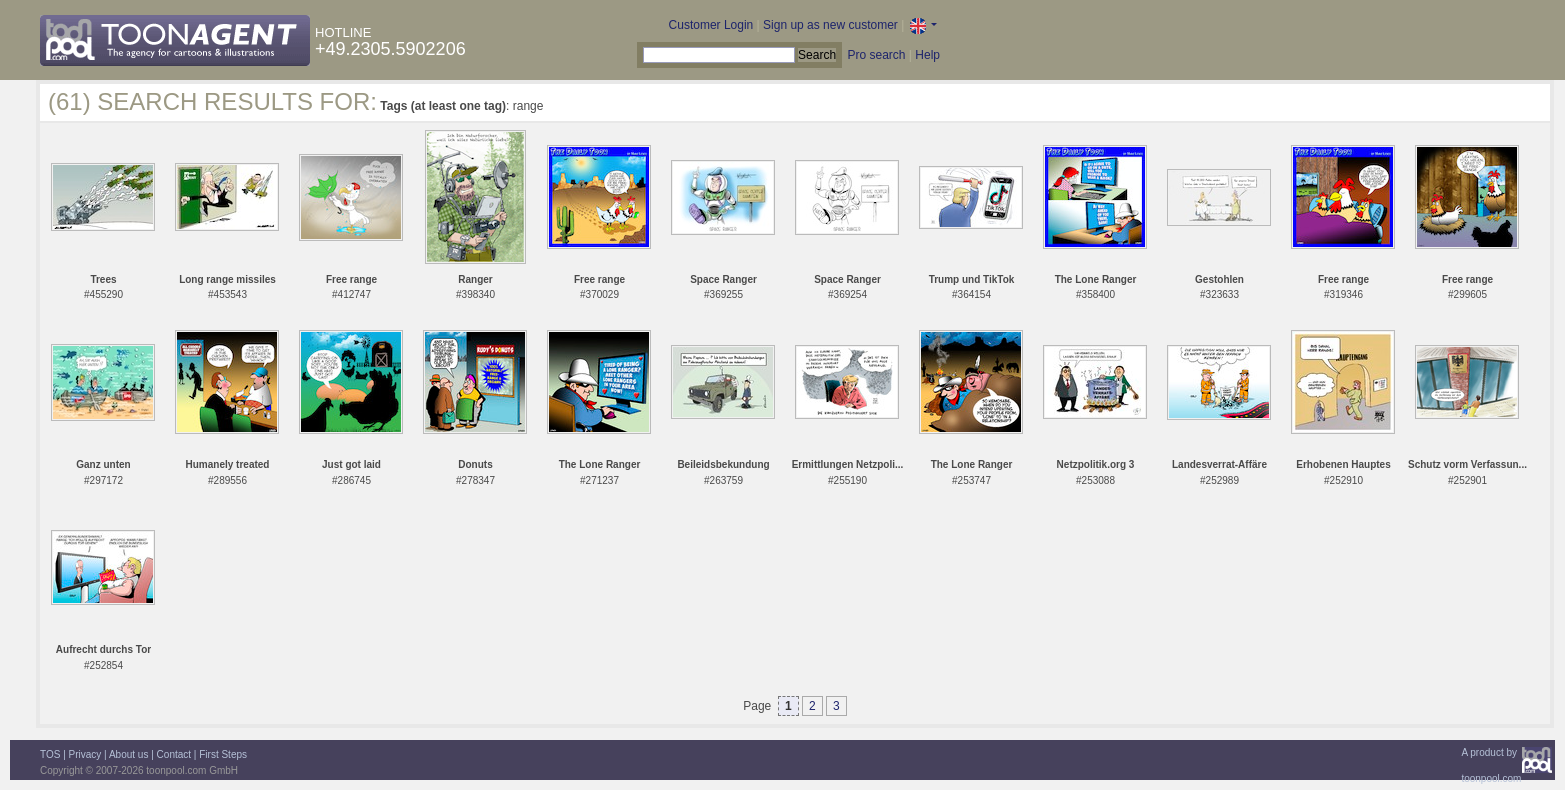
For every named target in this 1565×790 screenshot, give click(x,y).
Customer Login (711, 25)
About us (128, 754)
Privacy (85, 754)
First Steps (223, 754)
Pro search (876, 55)
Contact (174, 754)
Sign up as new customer (830, 25)
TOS (50, 754)
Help (927, 55)
